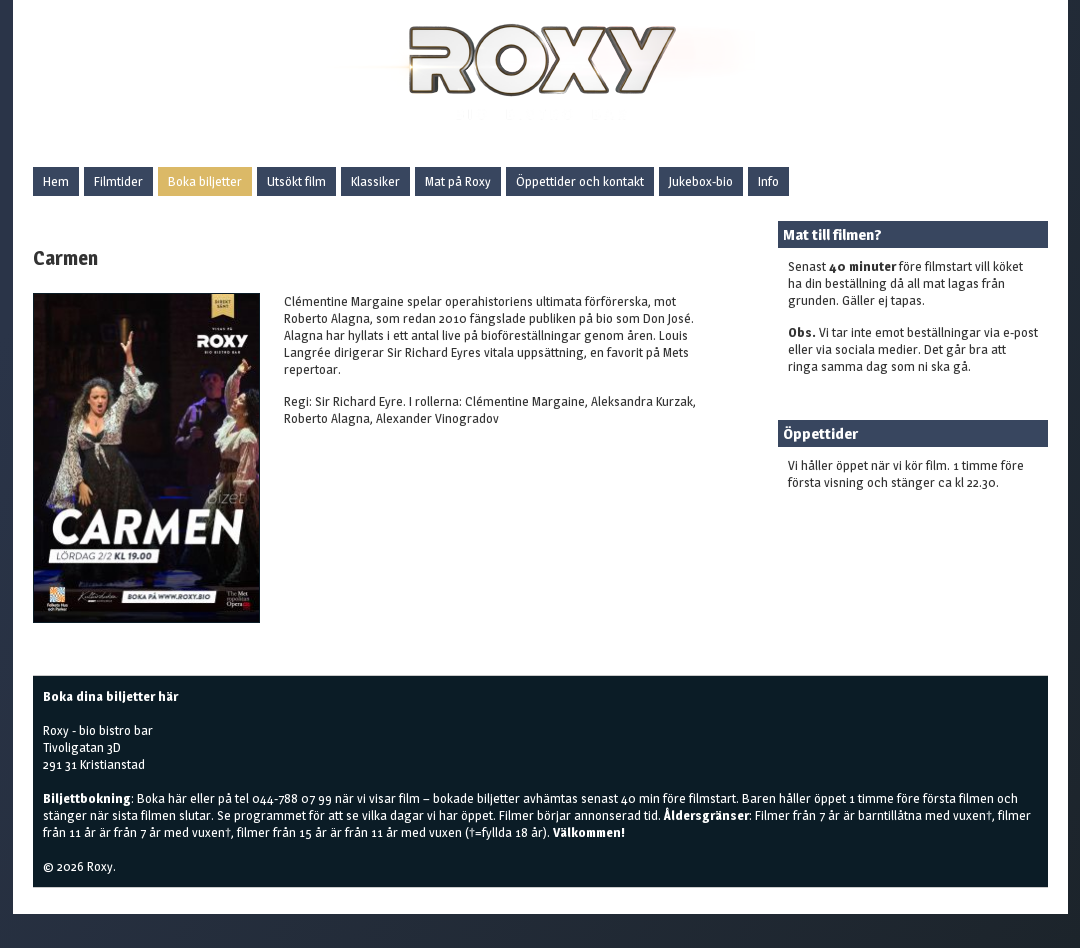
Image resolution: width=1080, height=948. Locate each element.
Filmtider (118, 181)
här (177, 798)
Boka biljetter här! (837, 514)
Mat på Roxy (458, 181)
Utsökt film (296, 181)
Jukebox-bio (701, 181)
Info (768, 181)
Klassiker (375, 181)
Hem (56, 181)
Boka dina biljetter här (110, 696)
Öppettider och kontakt (580, 181)
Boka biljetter (205, 181)
